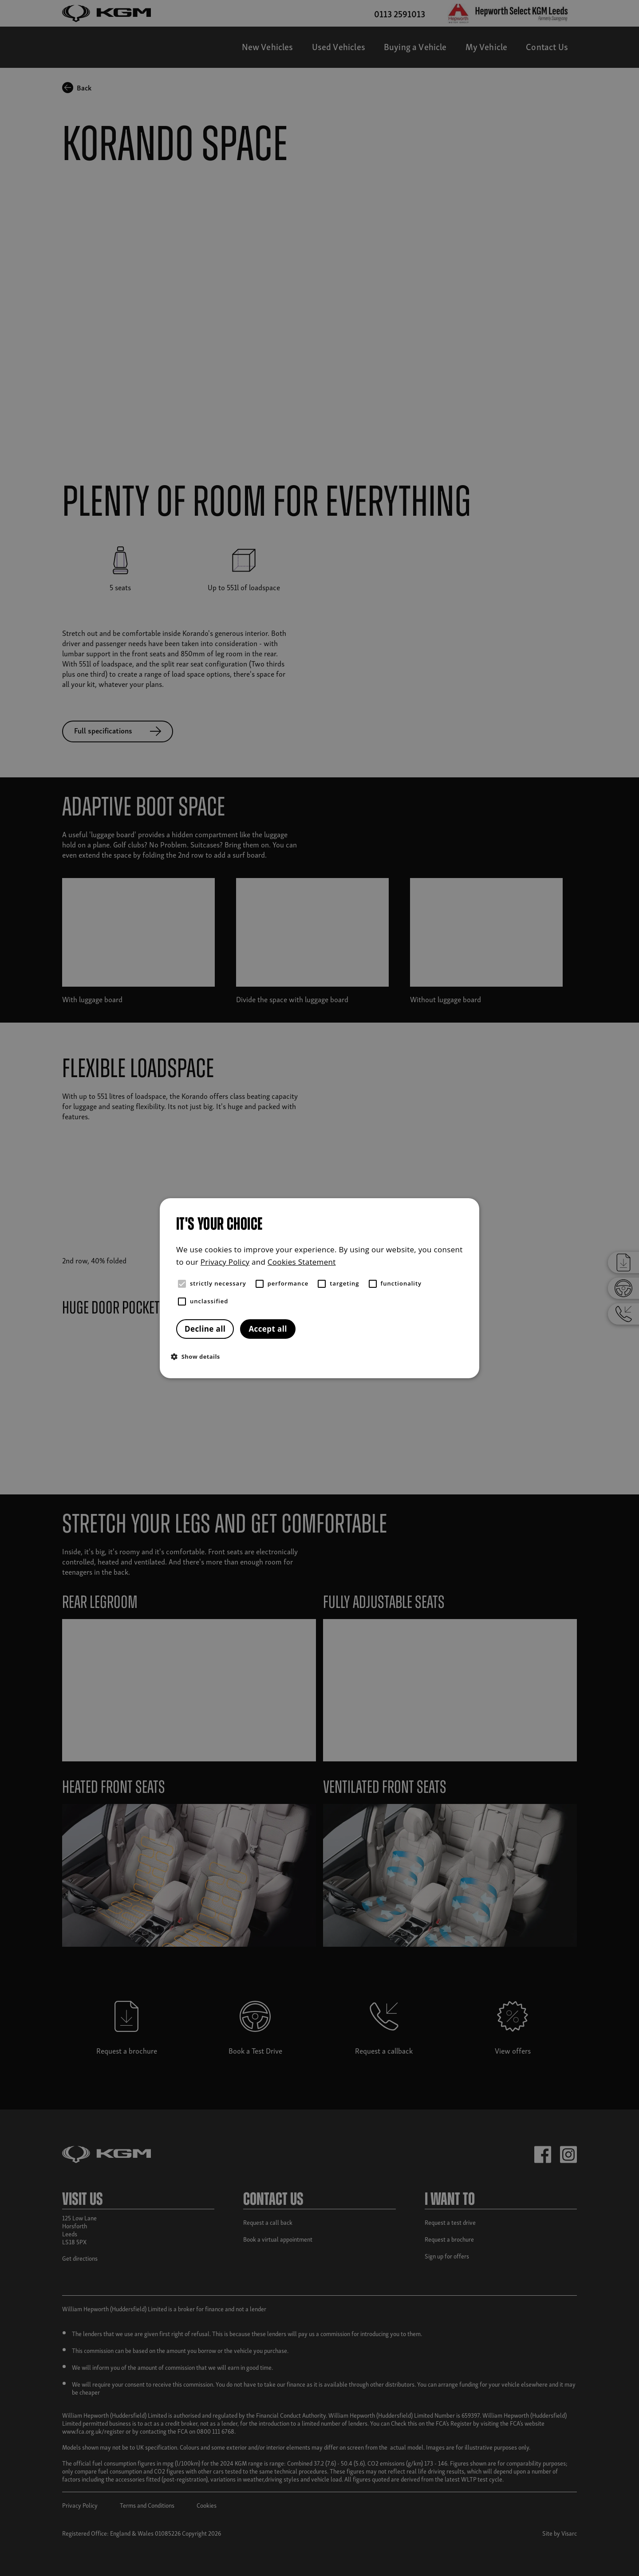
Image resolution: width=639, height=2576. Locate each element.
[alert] (319, 1288)
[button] (322, 1356)
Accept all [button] (267, 1329)
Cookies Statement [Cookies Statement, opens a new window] (302, 1262)
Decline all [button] (205, 1329)
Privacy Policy (225, 1262)
